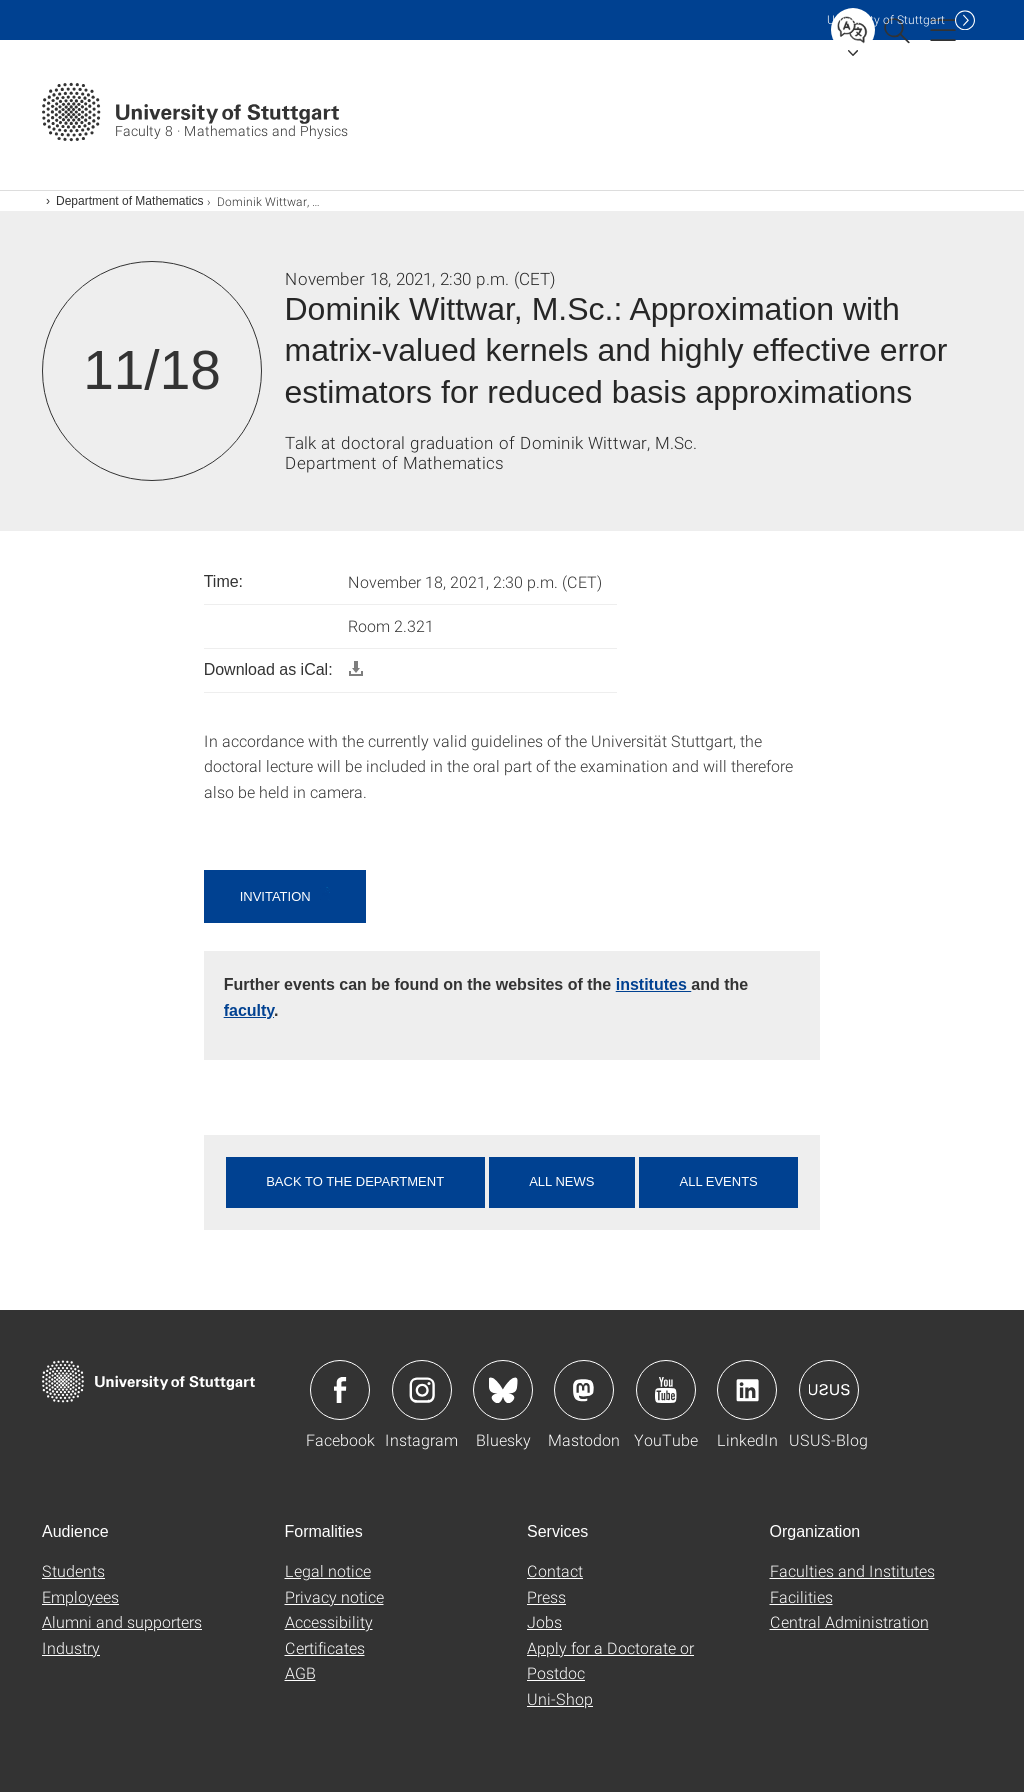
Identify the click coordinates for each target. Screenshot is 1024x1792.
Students (73, 1570)
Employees (80, 1596)
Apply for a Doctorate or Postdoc (610, 1660)
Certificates (325, 1647)
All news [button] (561, 1181)
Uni (886, 19)
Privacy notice (334, 1596)
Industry (71, 1647)
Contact (555, 1570)
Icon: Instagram (422, 1390)
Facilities (801, 1596)
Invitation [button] (277, 896)
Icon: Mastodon (584, 1390)
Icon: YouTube (666, 1390)
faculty (249, 1010)
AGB (300, 1672)
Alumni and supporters (122, 1621)
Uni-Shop (560, 1698)
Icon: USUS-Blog (829, 1390)
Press (546, 1596)
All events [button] (718, 1181)
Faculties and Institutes (852, 1570)
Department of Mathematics (129, 201)
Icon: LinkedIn (747, 1390)
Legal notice (328, 1570)
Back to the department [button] (355, 1181)
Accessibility (329, 1621)
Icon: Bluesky (503, 1390)
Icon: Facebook (340, 1390)
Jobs (544, 1621)
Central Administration (849, 1621)
